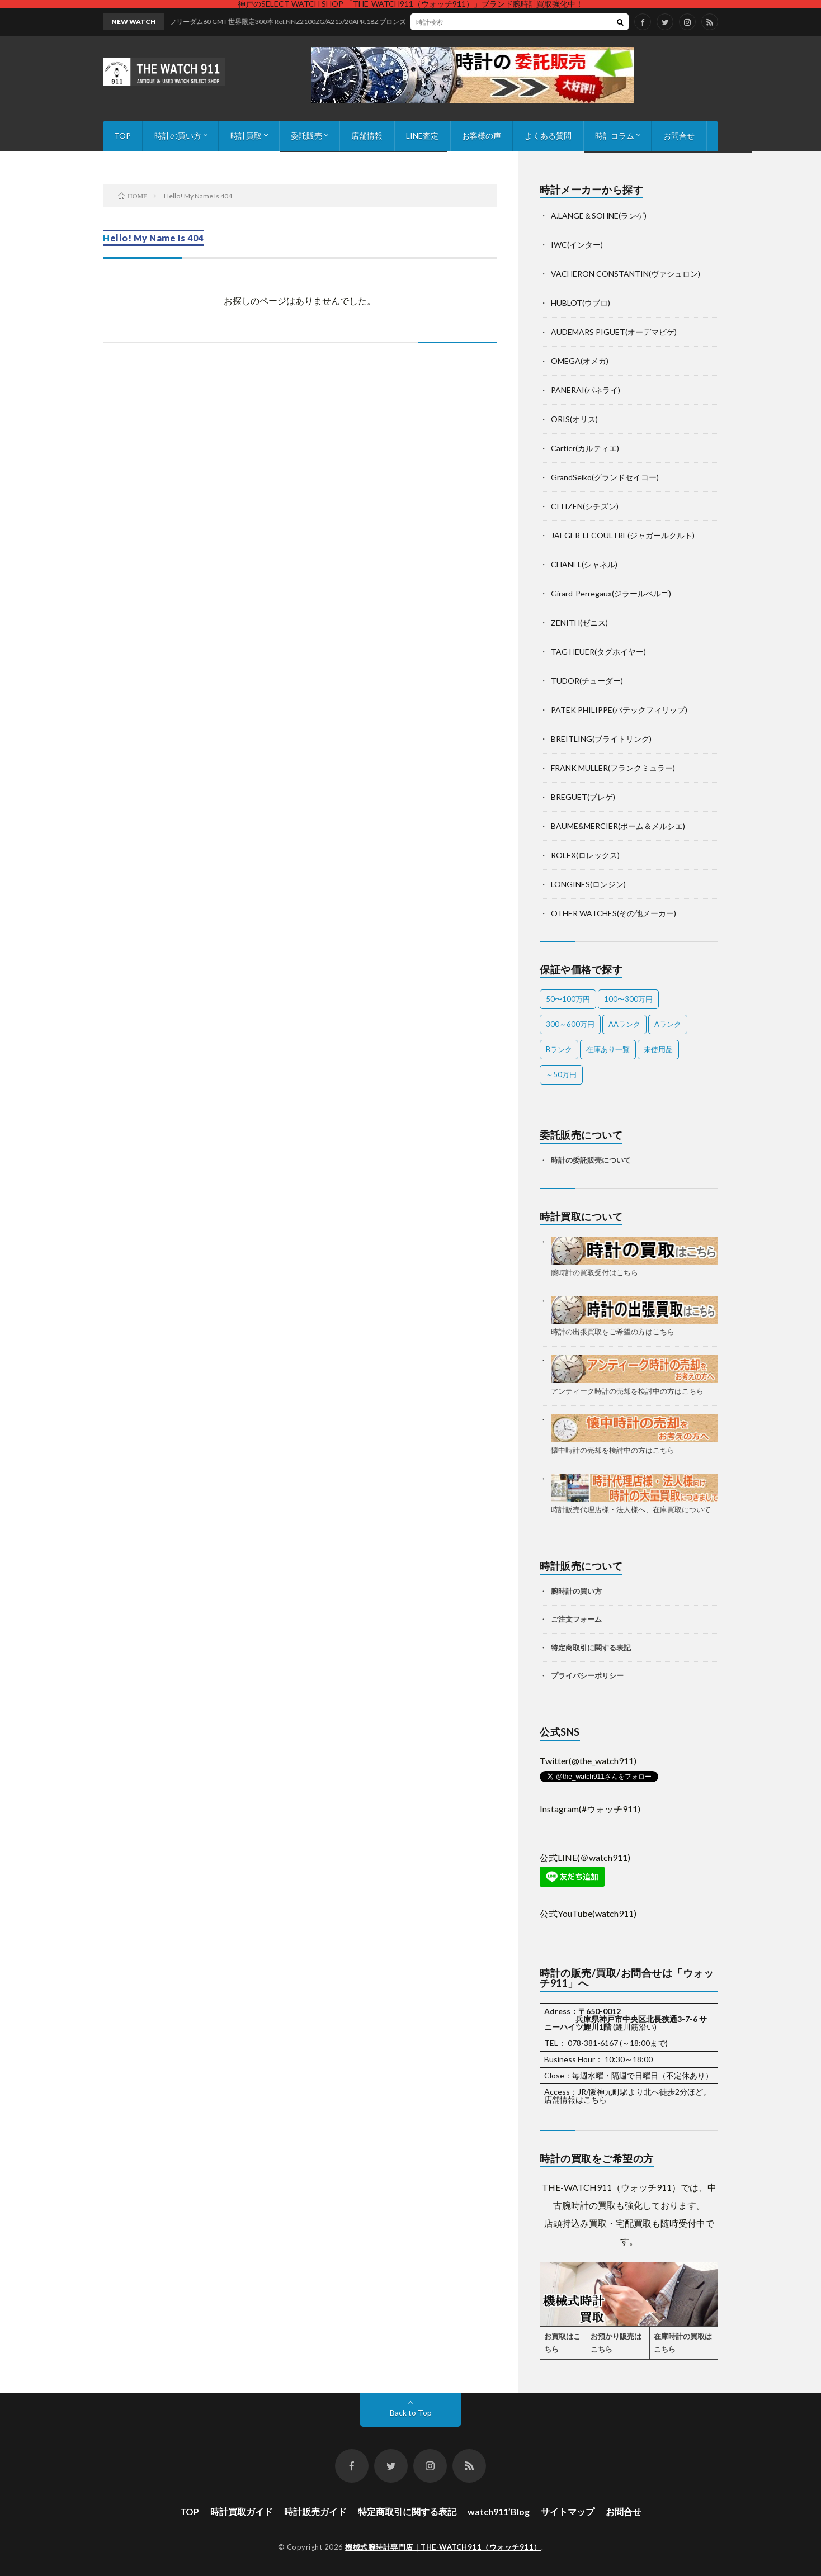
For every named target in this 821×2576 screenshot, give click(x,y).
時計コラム (614, 135)
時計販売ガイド (315, 2511)
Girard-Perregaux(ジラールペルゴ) (611, 593)
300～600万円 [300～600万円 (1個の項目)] (570, 1024)
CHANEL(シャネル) (584, 564)
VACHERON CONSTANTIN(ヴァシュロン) (625, 273)
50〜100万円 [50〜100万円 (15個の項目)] (568, 999)
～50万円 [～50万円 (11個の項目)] (561, 1074)
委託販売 (306, 135)
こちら (595, 2099)
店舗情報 (367, 135)
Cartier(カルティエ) (585, 448)
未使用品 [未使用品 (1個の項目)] (658, 1049)
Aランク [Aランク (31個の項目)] (667, 1024)
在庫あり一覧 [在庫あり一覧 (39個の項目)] (608, 1049)
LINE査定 (422, 135)
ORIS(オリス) (574, 419)
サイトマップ (567, 2511)
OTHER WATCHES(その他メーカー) (613, 913)
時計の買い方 (177, 135)
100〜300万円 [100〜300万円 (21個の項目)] (628, 999)
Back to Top (411, 2412)
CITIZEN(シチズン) (585, 506)
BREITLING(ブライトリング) (601, 739)
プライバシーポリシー (587, 1675)
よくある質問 (548, 135)
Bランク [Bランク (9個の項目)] (559, 1049)
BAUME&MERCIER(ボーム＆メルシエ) (618, 826)
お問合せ (679, 135)
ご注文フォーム (576, 1618)
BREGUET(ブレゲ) (583, 797)
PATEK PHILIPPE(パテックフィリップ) (619, 709)
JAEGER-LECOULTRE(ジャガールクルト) (623, 535)
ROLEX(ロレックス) (585, 855)
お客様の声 (481, 135)
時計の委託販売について (591, 1160)
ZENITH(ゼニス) (579, 622)
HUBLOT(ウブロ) (580, 302)
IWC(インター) (577, 244)
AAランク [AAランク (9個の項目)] (624, 1024)
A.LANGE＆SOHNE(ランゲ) (599, 215)
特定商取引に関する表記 (591, 1647)
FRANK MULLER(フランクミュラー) (613, 768)
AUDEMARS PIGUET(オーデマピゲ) (614, 332)
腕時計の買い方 (576, 1591)
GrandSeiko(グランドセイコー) (605, 477)
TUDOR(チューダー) (587, 680)
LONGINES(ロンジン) (588, 884)
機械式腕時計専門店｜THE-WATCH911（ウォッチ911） (443, 2546)
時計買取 (246, 135)
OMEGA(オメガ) (579, 361)
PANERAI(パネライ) (585, 390)
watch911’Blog (499, 2511)
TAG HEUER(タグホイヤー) (598, 651)
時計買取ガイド (241, 2511)
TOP (122, 135)
